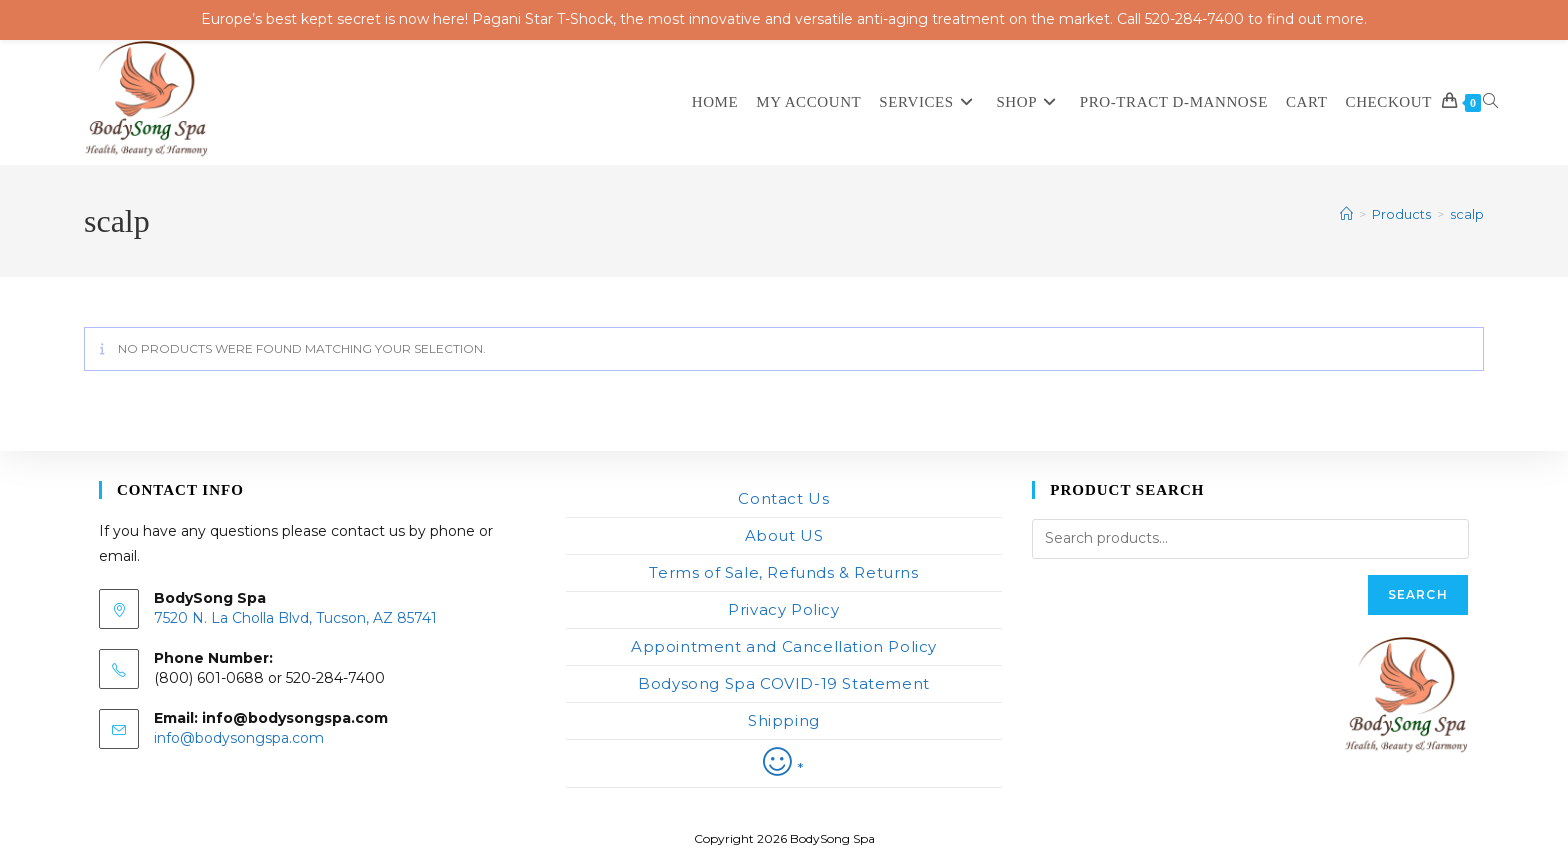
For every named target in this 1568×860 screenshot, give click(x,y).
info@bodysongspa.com (239, 738)
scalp (1467, 214)
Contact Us (783, 498)
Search (1418, 594)
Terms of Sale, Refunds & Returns (783, 572)
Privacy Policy (783, 609)
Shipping (784, 720)
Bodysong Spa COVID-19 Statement (784, 683)
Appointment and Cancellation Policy (784, 646)
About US (784, 535)
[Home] (1346, 214)
